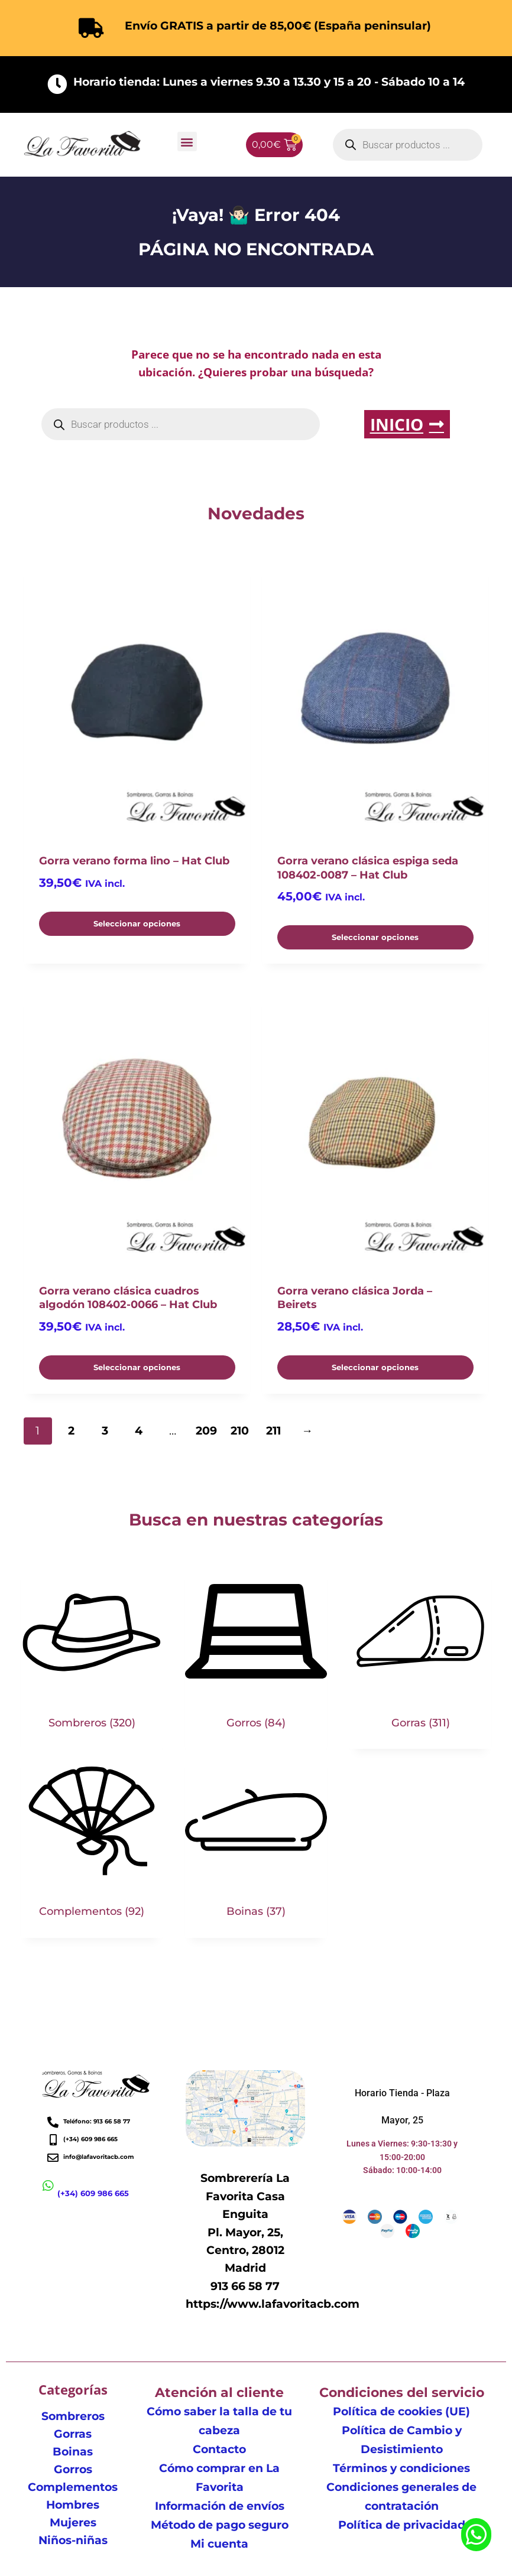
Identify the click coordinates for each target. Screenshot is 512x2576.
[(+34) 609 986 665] (47, 2186)
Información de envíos (219, 2506)
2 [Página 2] (71, 1430)
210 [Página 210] (240, 1430)
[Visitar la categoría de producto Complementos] (92, 1843)
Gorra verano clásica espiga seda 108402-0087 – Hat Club (367, 867)
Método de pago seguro (220, 2525)
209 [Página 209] (206, 1430)
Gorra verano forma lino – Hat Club (134, 860)
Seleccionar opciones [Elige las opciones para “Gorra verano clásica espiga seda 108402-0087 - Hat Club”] (375, 937)
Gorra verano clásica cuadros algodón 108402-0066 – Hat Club (128, 1297)
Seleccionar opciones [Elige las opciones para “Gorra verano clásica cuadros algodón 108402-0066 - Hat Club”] (136, 1367)
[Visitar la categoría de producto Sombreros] (92, 1654)
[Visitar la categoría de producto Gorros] (256, 1654)
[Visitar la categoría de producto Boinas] (256, 1843)
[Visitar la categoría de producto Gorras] (420, 1654)
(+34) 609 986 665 (93, 2193)
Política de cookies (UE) (401, 2411)
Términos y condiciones (401, 2468)
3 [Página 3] (105, 1430)
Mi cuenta (219, 2544)
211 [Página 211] (273, 1430)
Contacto (219, 2449)
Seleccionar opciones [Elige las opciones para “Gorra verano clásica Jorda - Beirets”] (375, 1367)
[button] (187, 141)
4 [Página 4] (138, 1430)
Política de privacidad (401, 2525)
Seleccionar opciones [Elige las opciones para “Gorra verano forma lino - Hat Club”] (136, 923)
